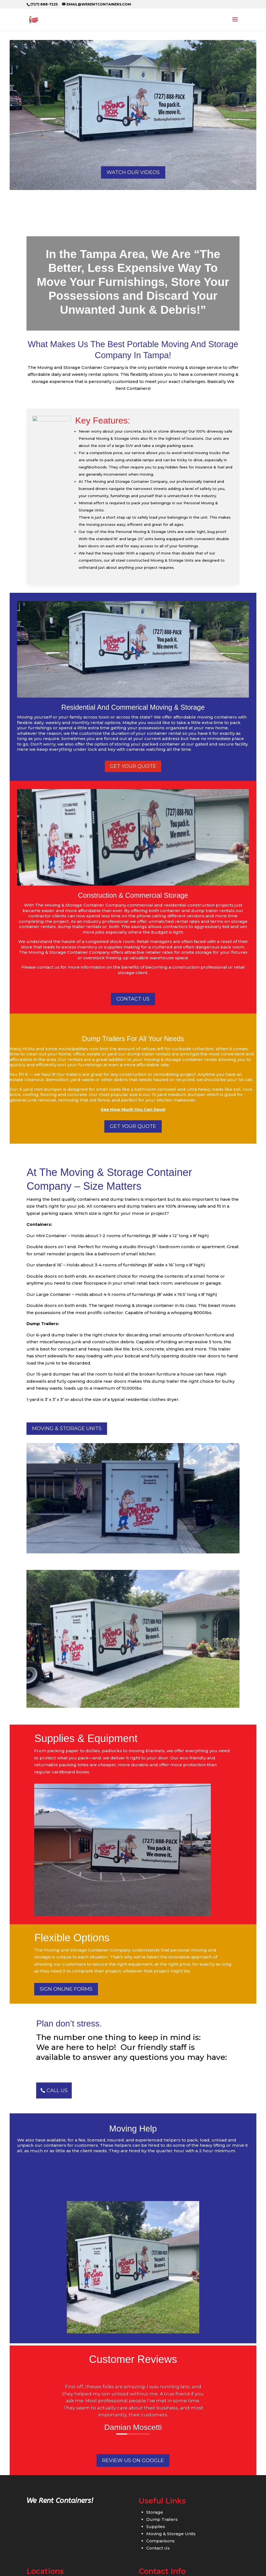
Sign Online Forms (66, 1989)
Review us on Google (133, 2460)
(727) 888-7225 (44, 4)
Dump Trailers (162, 2519)
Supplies (155, 2526)
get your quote (133, 766)
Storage (154, 2512)
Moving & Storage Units (67, 1428)
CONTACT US (133, 999)
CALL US (57, 2090)
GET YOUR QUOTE (133, 1126)
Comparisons (160, 2540)
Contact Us (158, 2548)
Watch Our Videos (133, 172)
